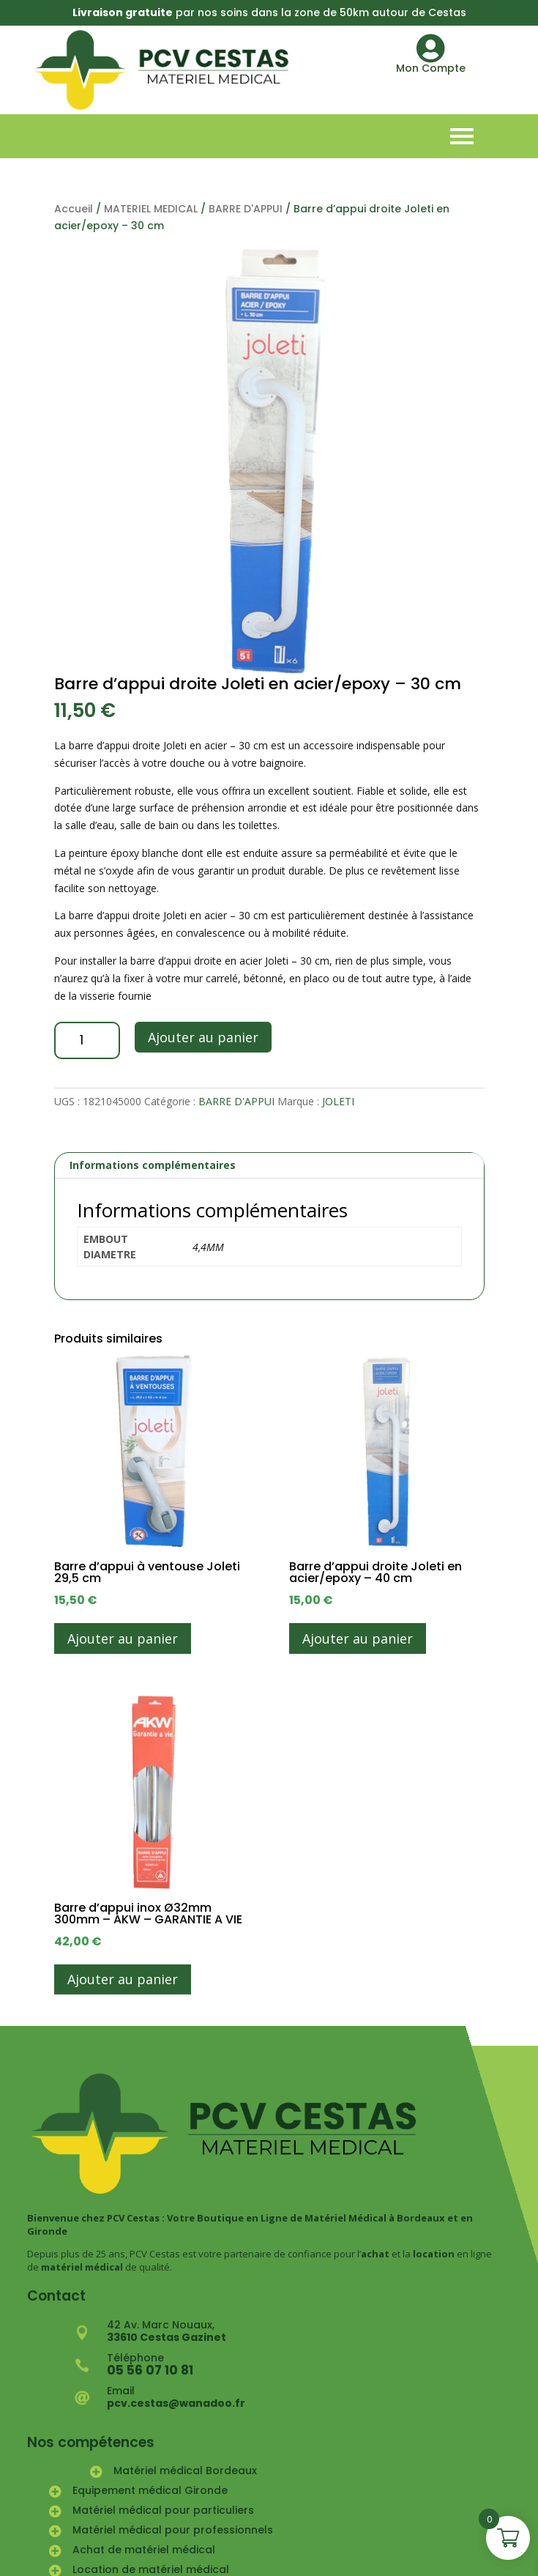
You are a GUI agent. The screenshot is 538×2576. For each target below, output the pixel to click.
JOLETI (338, 1101)
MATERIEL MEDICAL (151, 208)
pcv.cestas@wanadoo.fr (176, 2403)
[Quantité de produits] (87, 1040)
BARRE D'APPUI (246, 208)
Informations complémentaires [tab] (153, 1165)
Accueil (73, 208)
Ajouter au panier (203, 1037)
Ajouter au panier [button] (122, 1638)
